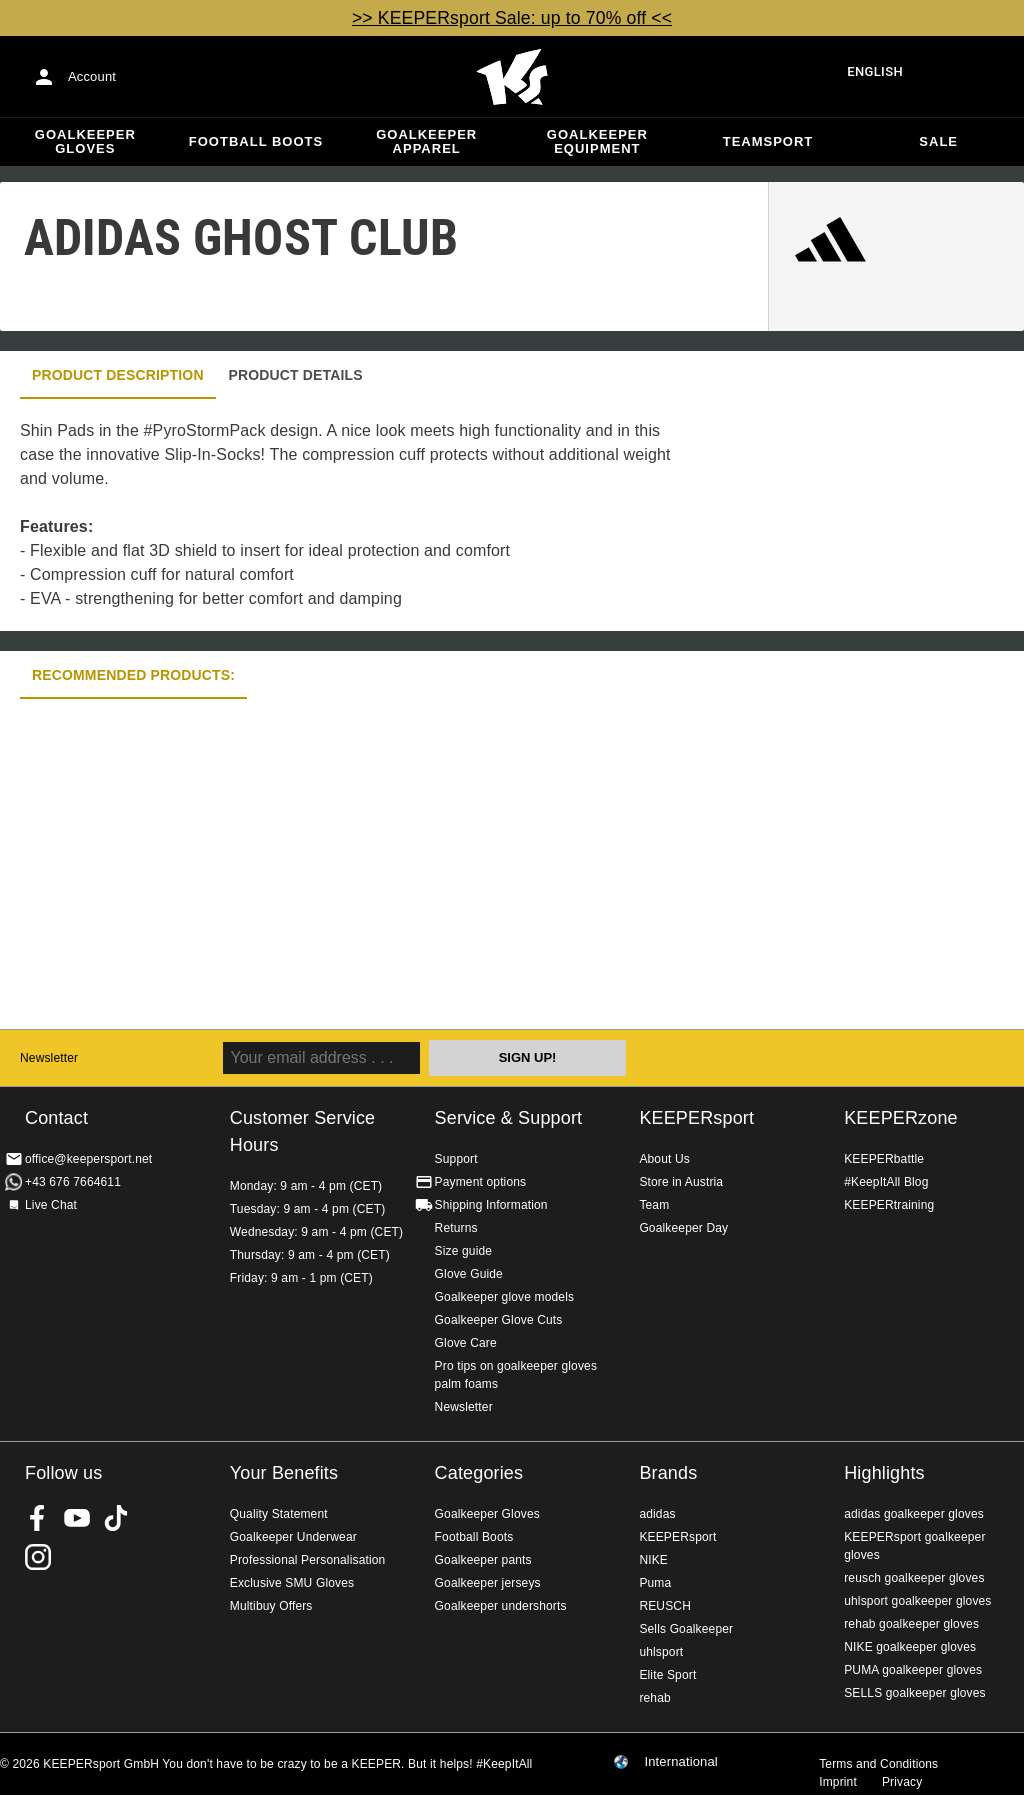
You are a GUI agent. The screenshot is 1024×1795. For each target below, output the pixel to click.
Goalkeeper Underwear (293, 1537)
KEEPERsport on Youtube (77, 1518)
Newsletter (49, 1058)
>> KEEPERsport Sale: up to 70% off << (512, 18)
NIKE (653, 1560)
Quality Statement (279, 1514)
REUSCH (665, 1606)
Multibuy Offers (271, 1606)
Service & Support (509, 1118)
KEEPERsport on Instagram (38, 1557)
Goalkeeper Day (683, 1228)
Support (456, 1159)
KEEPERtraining (889, 1205)
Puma (655, 1583)
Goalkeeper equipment (597, 141)
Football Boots (256, 141)
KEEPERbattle (884, 1159)
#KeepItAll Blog (886, 1182)
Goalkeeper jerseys (488, 1583)
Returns (456, 1228)
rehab (654, 1698)
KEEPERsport (696, 1118)
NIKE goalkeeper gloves (910, 1647)
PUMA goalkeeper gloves (913, 1670)
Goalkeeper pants (483, 1560)
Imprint (838, 1782)
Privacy (902, 1782)
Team (654, 1205)
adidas (657, 1514)
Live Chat (51, 1205)
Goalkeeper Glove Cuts (499, 1320)
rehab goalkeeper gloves (911, 1624)
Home (512, 77)
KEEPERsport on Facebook (38, 1518)
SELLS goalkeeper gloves (915, 1693)
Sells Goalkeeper (686, 1629)
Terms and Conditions (878, 1764)
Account (92, 76)
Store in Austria (681, 1182)
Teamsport (768, 141)
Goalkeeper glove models (505, 1297)
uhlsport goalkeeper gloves (917, 1601)
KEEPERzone (901, 1118)
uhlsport (661, 1652)
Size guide (464, 1251)
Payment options (481, 1182)
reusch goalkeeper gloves (914, 1578)
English (875, 71)
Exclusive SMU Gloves (292, 1583)
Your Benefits (284, 1473)
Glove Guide (469, 1274)
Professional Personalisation (308, 1560)
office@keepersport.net (88, 1159)
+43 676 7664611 (73, 1182)
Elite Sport (667, 1675)
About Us (664, 1159)
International (681, 1762)
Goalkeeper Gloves (85, 141)
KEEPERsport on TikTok (116, 1518)
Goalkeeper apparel (426, 141)
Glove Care (466, 1343)
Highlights (884, 1473)
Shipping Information (491, 1205)
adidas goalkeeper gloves (914, 1514)
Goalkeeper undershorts (501, 1606)
